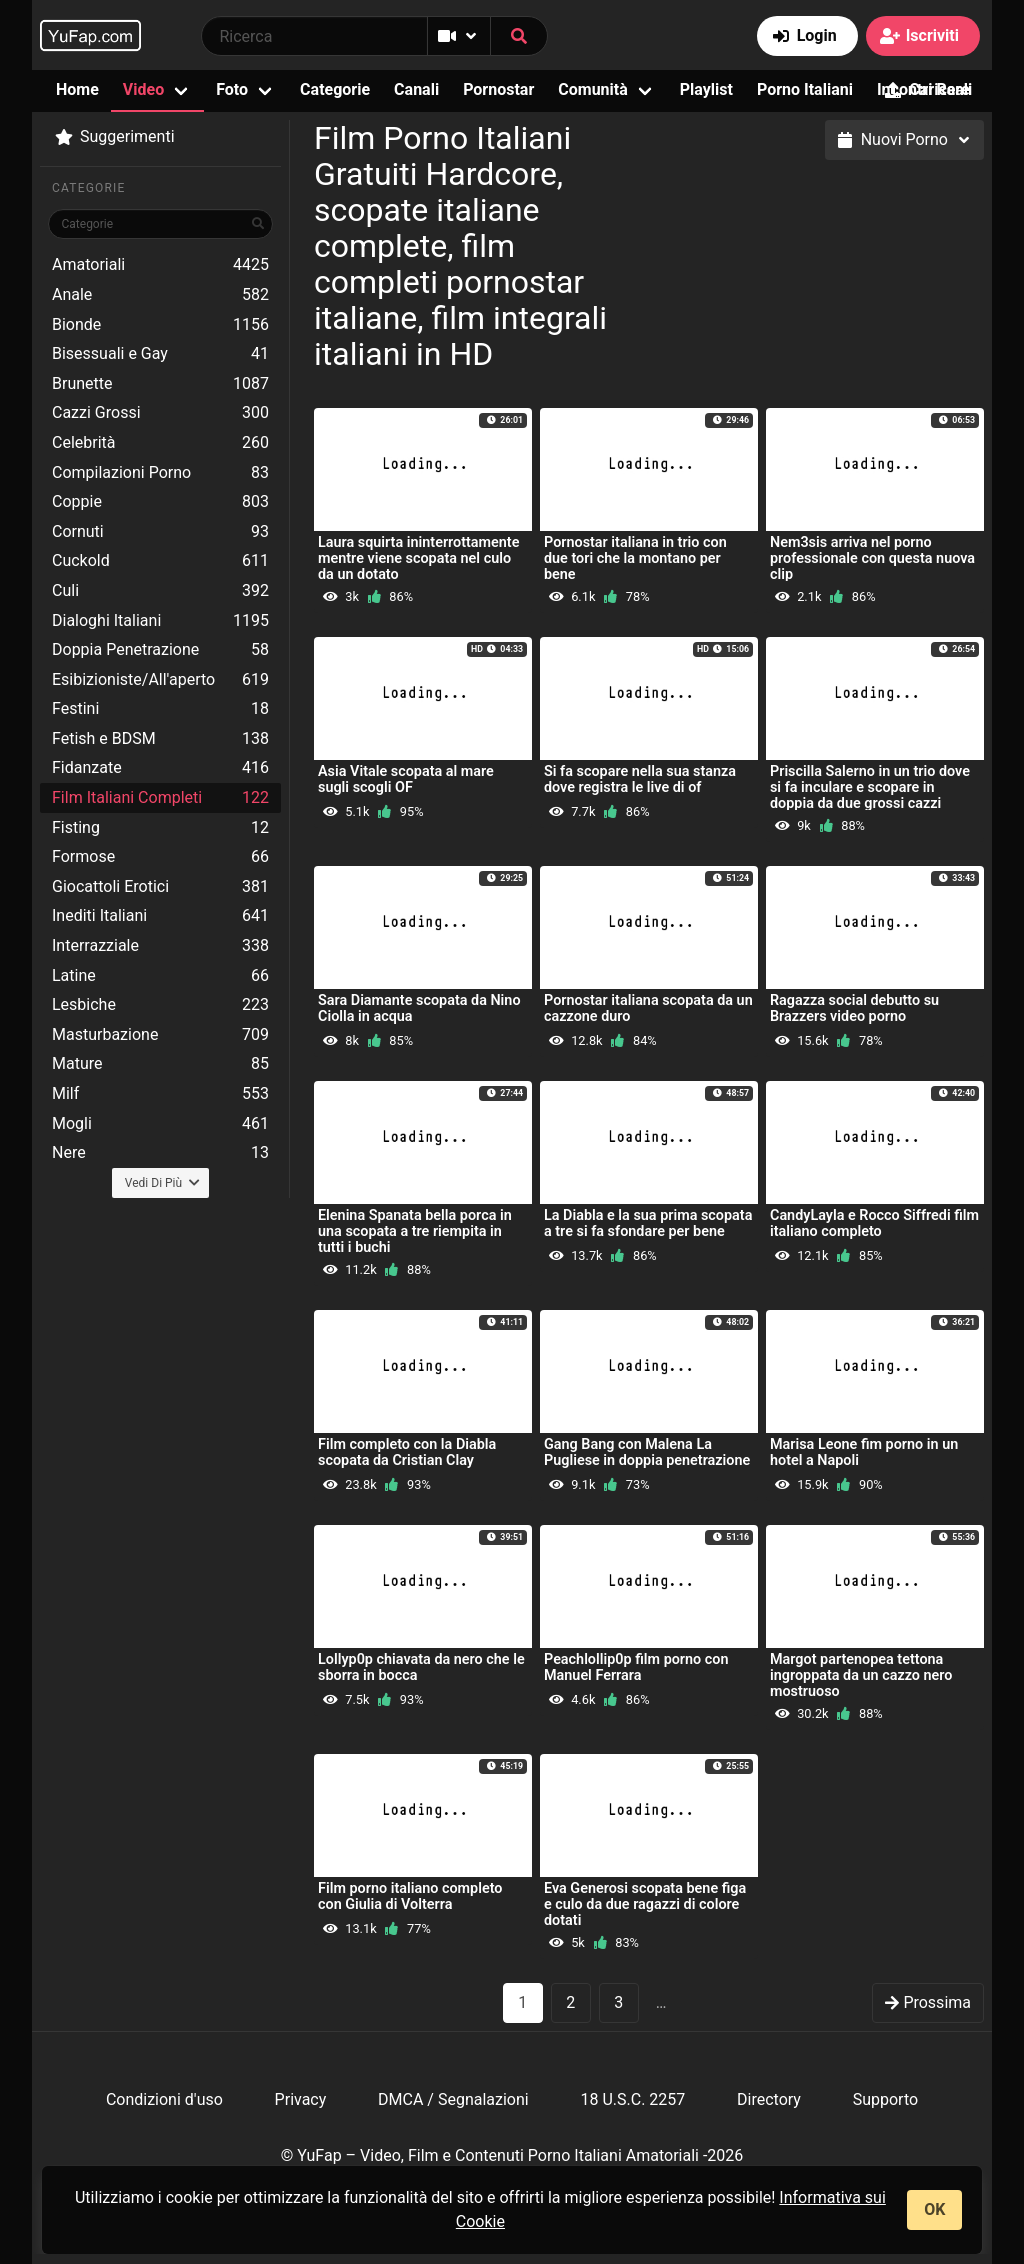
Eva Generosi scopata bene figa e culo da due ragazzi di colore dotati (645, 1904)
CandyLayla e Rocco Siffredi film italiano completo (874, 1223)
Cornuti (160, 532)
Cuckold (160, 561)
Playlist (706, 89)
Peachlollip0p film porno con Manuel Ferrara (636, 1667)
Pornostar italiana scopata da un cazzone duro (648, 1008)
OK (934, 2209)
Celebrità (160, 443)
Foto (232, 89)
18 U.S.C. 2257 (632, 2099)
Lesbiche (160, 1005)
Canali (416, 89)
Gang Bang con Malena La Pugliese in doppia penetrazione (647, 1452)
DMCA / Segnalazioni (453, 2099)
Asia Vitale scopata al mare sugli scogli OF (406, 779)
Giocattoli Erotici (160, 887)
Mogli (160, 1124)
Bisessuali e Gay (160, 354)
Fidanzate (160, 768)
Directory (769, 2099)
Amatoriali (160, 265)
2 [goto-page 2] (570, 2002)
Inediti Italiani (160, 916)
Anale (160, 295)
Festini (160, 709)
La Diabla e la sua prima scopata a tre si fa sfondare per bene (648, 1223)
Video (143, 89)
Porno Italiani (805, 89)
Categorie (335, 89)
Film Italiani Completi (160, 798)
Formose (160, 857)
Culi (160, 591)
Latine (160, 976)
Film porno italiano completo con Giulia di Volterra (410, 1896)
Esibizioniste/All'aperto (160, 680)
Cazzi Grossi (160, 413)
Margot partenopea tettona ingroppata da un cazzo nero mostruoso (861, 1675)
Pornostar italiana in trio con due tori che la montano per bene (635, 558)
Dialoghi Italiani (160, 621)
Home (77, 89)
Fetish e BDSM (160, 739)
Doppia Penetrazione (160, 650)
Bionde (160, 325)
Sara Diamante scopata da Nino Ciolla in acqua (419, 1008)
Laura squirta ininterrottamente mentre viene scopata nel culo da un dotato (418, 558)
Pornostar (498, 89)
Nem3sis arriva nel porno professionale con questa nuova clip (872, 558)
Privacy (301, 2099)
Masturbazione (160, 1035)
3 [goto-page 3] (618, 2002)
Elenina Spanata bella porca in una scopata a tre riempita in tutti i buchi (415, 1231)
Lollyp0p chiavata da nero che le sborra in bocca (421, 1667)
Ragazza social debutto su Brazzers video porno (854, 1008)
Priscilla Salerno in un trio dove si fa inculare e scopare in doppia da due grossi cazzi (870, 787)
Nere (160, 1153)
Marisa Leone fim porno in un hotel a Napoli (864, 1452)
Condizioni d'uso (164, 2099)
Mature (160, 1064)
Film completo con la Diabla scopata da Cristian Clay (407, 1452)
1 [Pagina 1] (522, 2002)
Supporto (885, 2099)
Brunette (160, 384)
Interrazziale (160, 946)
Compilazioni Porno (160, 473)
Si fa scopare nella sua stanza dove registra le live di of (640, 779)
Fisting (160, 828)
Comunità (593, 89)
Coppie (160, 502)
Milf (160, 1094)
